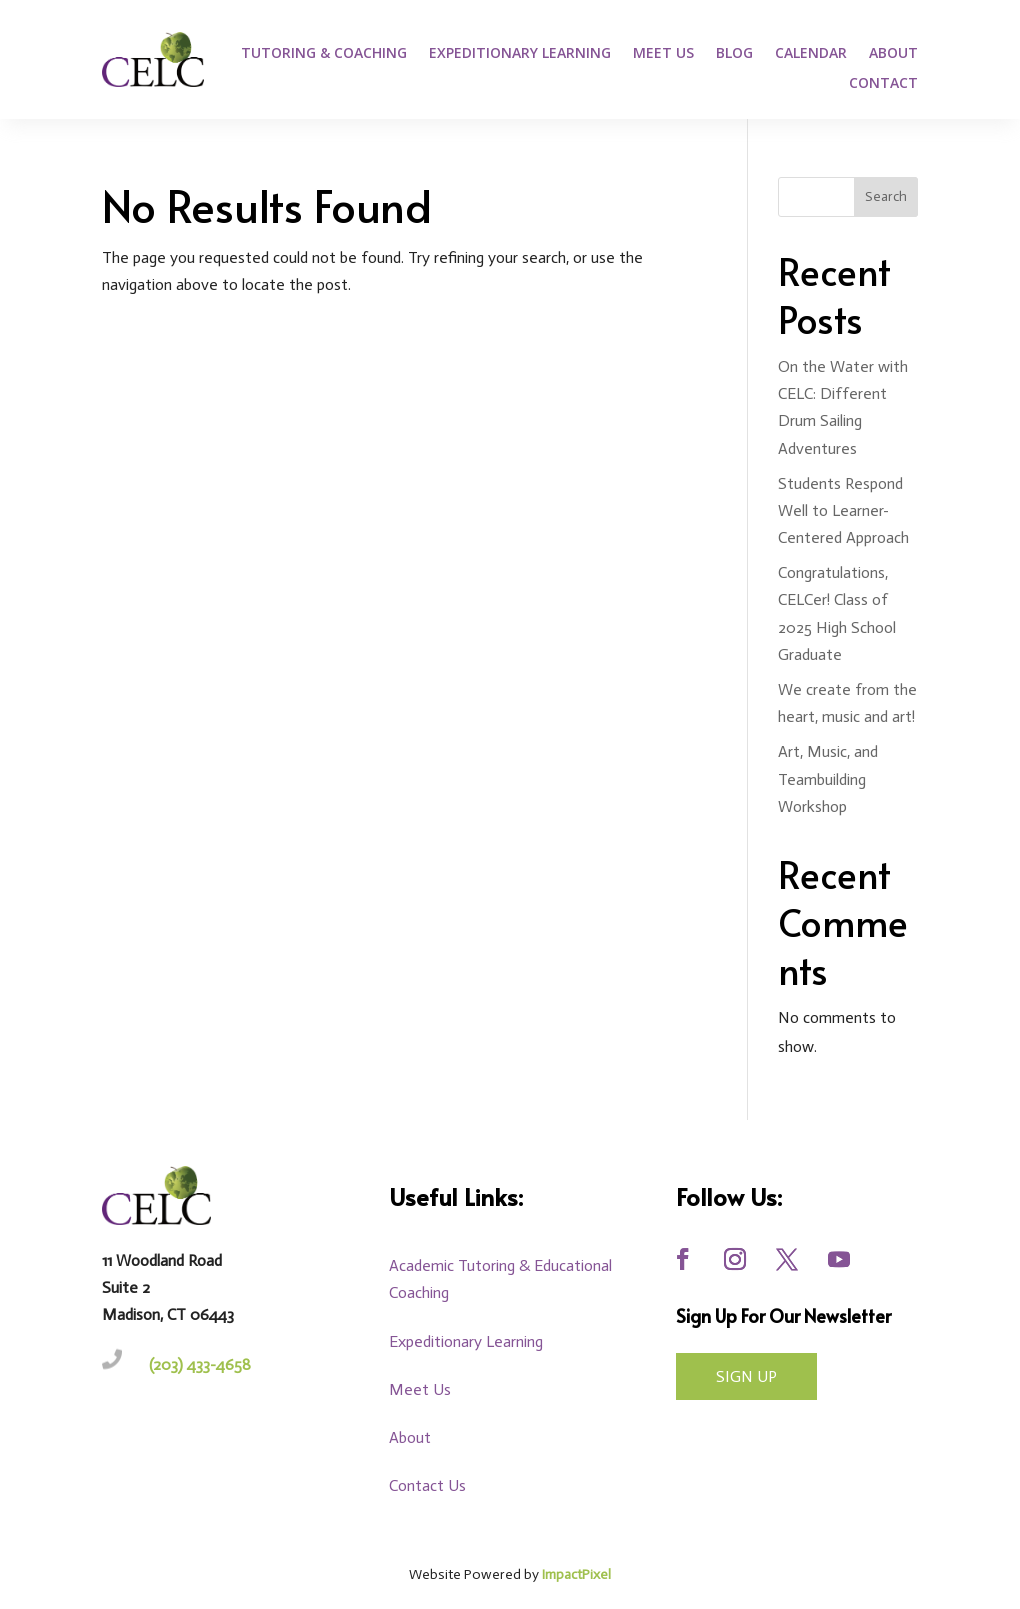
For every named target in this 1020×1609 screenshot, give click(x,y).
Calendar (811, 54)
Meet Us (663, 54)
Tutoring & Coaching (324, 54)
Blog (734, 54)
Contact (883, 84)
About (893, 54)
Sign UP (746, 1376)
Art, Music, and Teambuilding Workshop (828, 778)
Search (886, 196)
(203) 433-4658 (200, 1364)
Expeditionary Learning (520, 54)
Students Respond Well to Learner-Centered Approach (843, 510)
